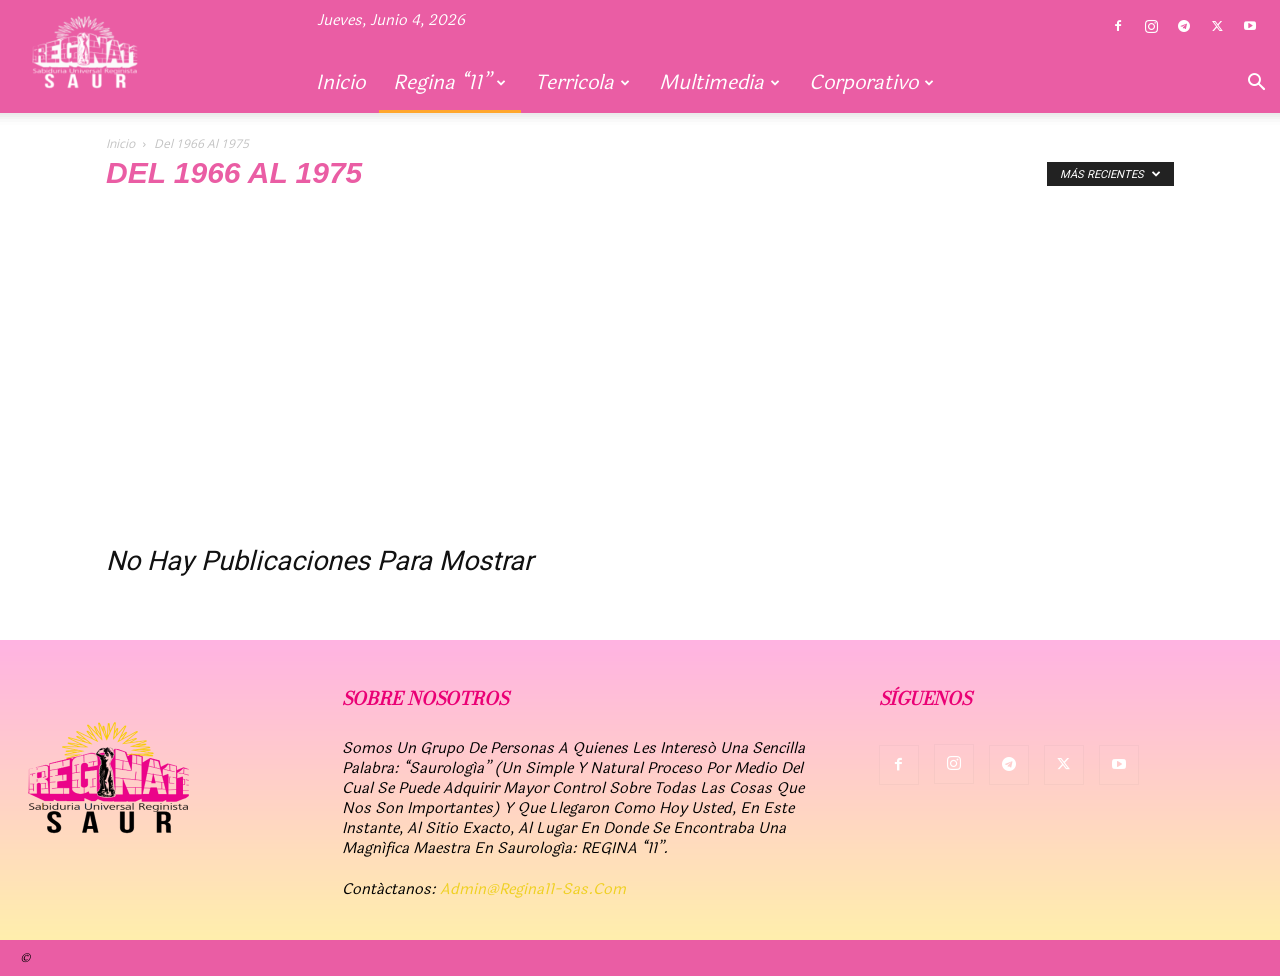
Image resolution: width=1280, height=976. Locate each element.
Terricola (582, 82)
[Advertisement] (640, 372)
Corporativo (871, 82)
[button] (1256, 84)
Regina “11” (449, 82)
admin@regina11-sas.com (533, 889)
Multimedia (719, 82)
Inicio (340, 82)
